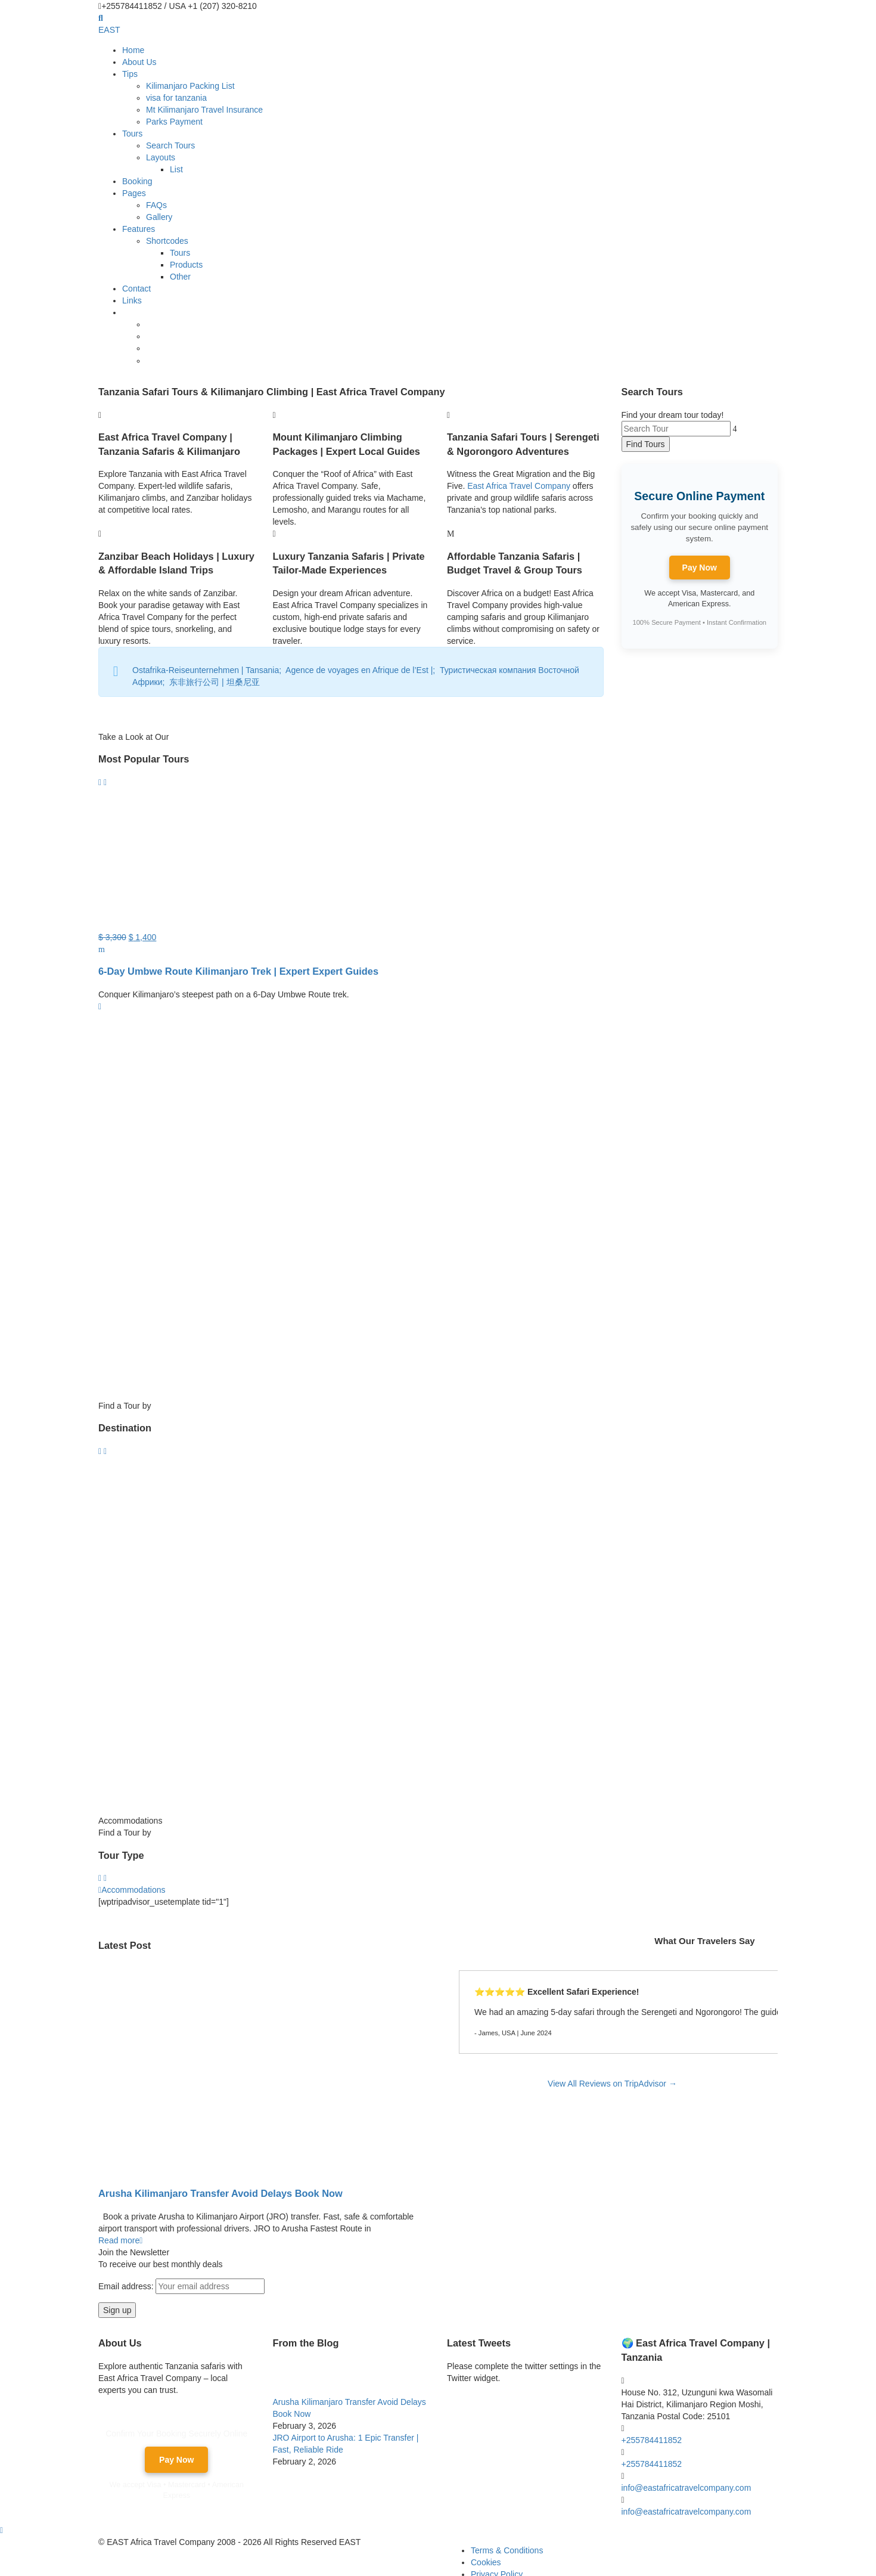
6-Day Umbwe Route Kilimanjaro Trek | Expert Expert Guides (238, 971)
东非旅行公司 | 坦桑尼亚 (215, 682)
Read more (120, 2240)
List (176, 169)
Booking (137, 181)
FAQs (156, 205)
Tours (132, 133)
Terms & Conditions (507, 2550)
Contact (136, 288)
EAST (109, 30)
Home (133, 50)
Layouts (160, 157)
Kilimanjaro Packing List (190, 86)
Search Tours (170, 145)
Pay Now (699, 567)
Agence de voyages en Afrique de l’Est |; (362, 670)
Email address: (181, 2286)
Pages (134, 193)
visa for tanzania (176, 98)
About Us (139, 62)
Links (132, 300)
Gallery (159, 217)
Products (186, 264)
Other (180, 276)
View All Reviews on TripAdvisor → (612, 2083)
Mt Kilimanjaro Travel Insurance (204, 109)
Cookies (486, 2561)
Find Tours (645, 444)
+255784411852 (652, 2439)
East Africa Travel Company (518, 486)
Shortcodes (167, 241)
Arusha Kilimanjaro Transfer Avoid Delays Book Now (220, 2193)
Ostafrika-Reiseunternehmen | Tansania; (208, 670)
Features (138, 229)
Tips (130, 74)
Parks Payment (174, 121)
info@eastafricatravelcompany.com (686, 2487)
